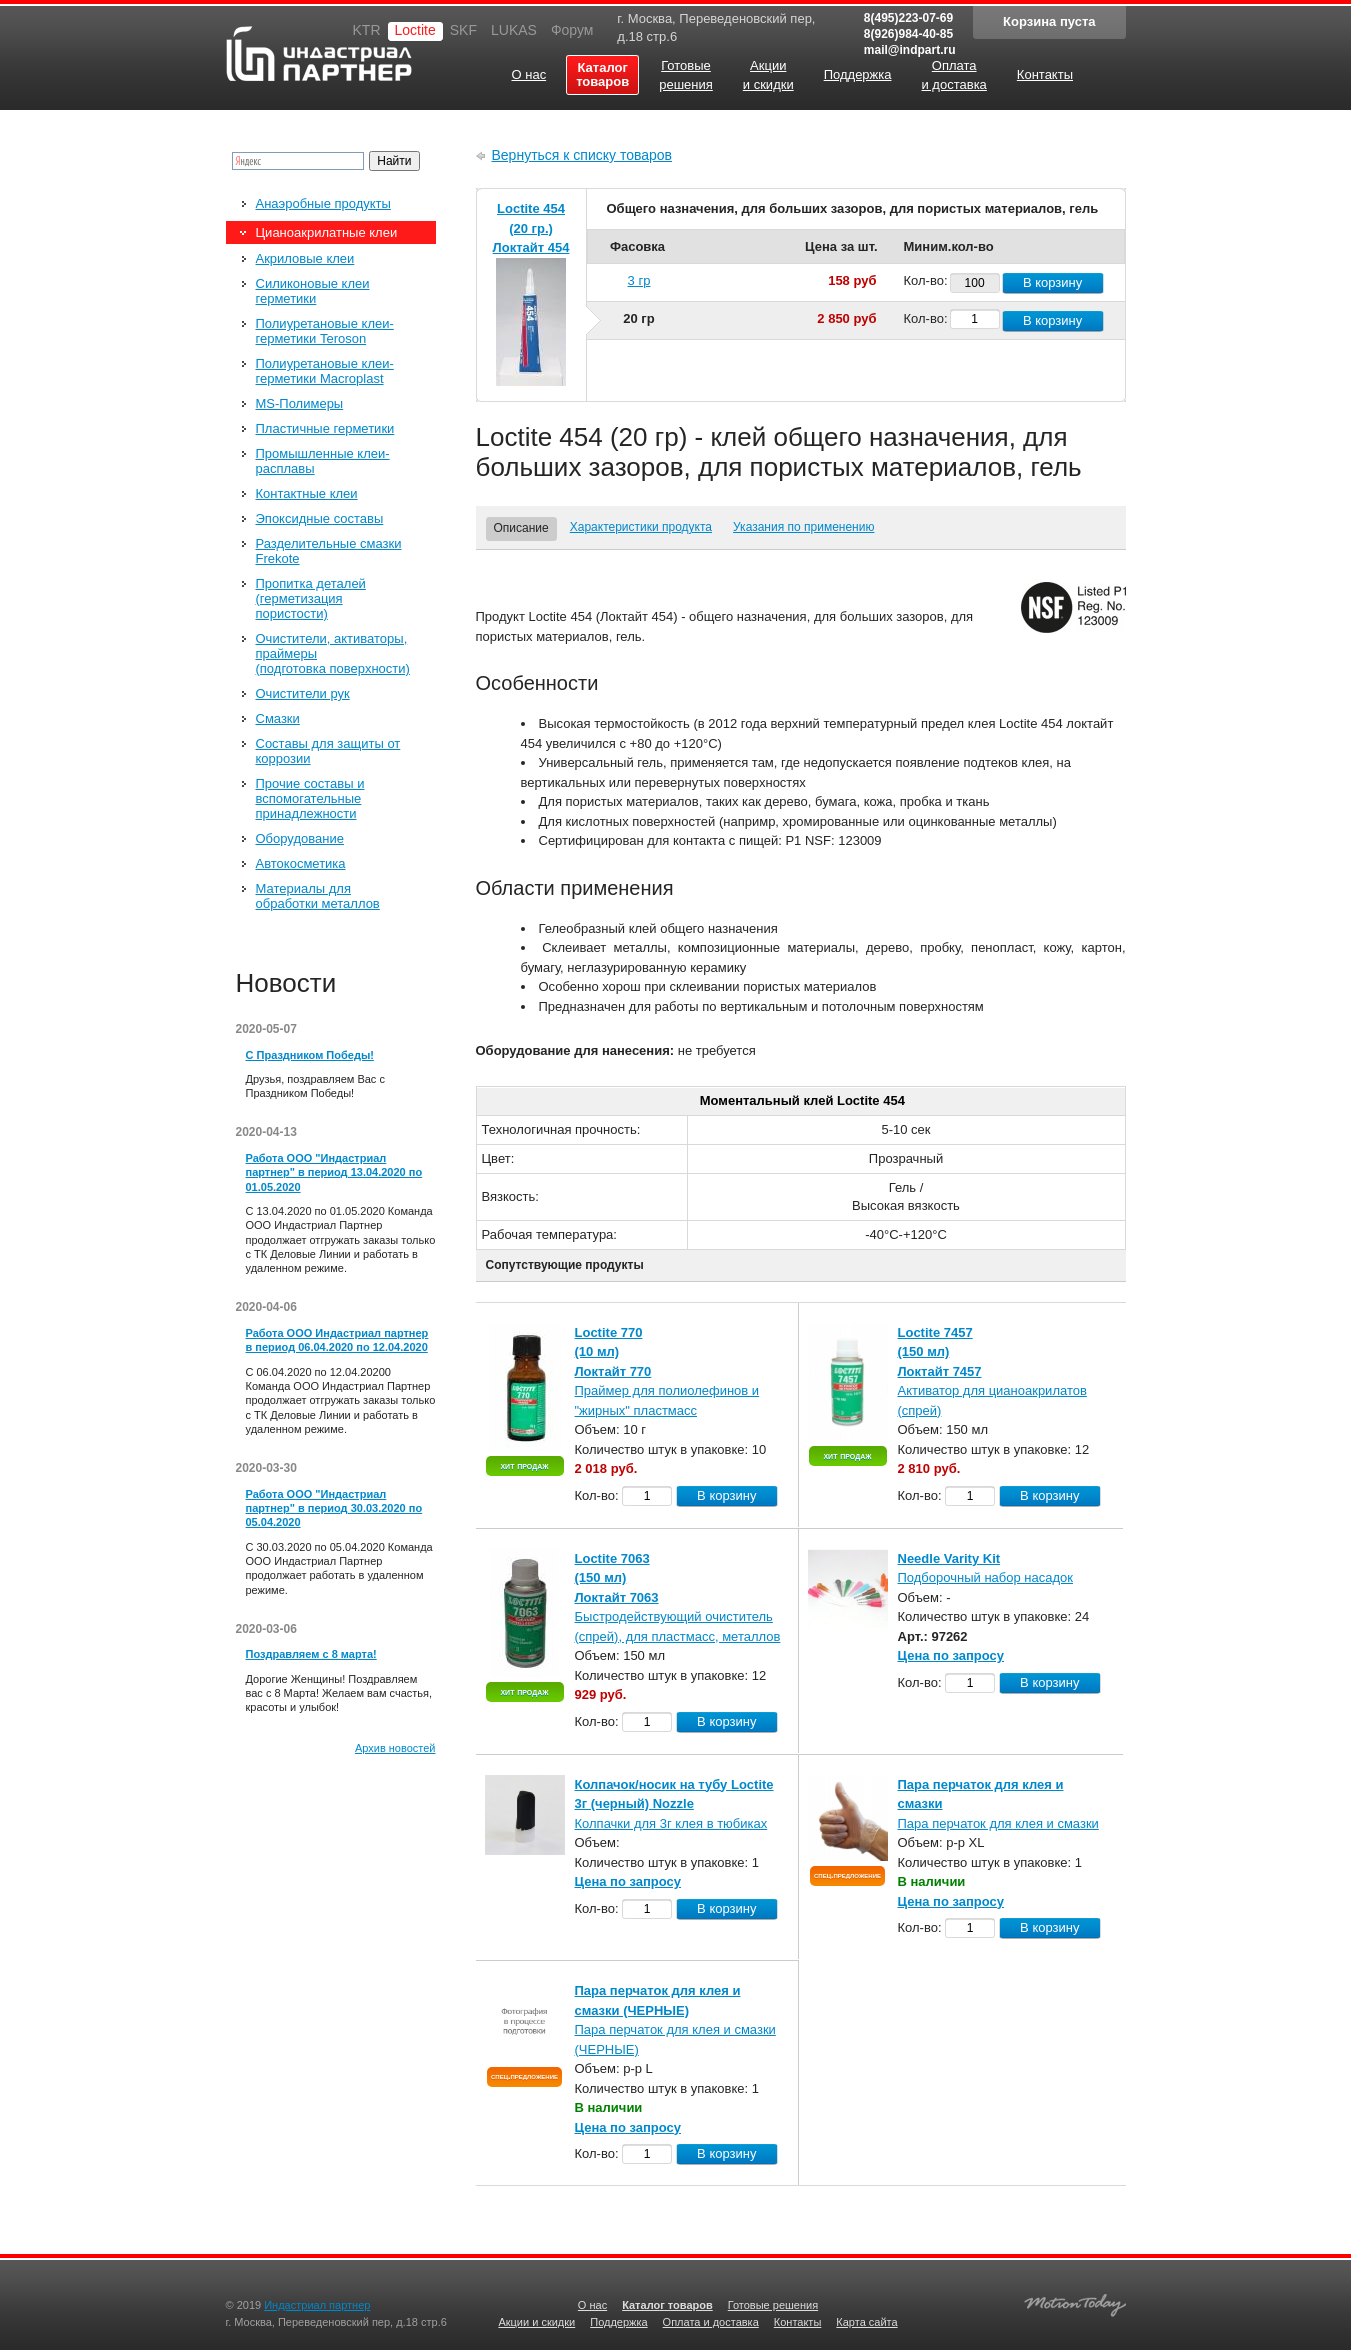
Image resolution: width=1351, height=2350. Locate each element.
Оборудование (300, 838)
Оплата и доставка (711, 2322)
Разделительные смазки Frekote (329, 551)
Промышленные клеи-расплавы (323, 461)
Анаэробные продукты (323, 203)
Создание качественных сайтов (1075, 2302)
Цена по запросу (951, 1655)
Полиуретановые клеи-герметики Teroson (325, 331)
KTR (367, 30)
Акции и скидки (536, 2322)
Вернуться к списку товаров (582, 155)
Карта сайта (866, 2322)
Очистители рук (303, 693)
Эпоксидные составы (320, 518)
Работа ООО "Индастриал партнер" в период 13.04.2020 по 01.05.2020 (334, 1172)
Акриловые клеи (305, 258)
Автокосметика (301, 863)
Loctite (415, 30)
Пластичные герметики (325, 428)
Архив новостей (395, 1748)
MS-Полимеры (300, 403)
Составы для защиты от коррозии (328, 751)
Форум (572, 30)
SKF (463, 30)
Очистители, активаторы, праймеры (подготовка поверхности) (333, 653)
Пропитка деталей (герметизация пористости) (311, 598)
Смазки (278, 718)
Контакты (798, 2322)
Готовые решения (773, 2305)
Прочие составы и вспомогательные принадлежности (310, 798)
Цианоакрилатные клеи (327, 232)
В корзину (1052, 282)
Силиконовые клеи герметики (313, 291)
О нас (592, 2305)
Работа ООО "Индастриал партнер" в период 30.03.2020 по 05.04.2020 (334, 1508)
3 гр (639, 280)
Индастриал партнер (319, 53)
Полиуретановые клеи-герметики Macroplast (325, 371)
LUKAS (514, 30)
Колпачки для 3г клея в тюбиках (671, 1823)
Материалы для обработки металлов (318, 896)
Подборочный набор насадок (985, 1577)
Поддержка (618, 2322)
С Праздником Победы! (310, 1055)
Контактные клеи (307, 493)
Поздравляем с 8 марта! (311, 1654)
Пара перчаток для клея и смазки (998, 1823)
